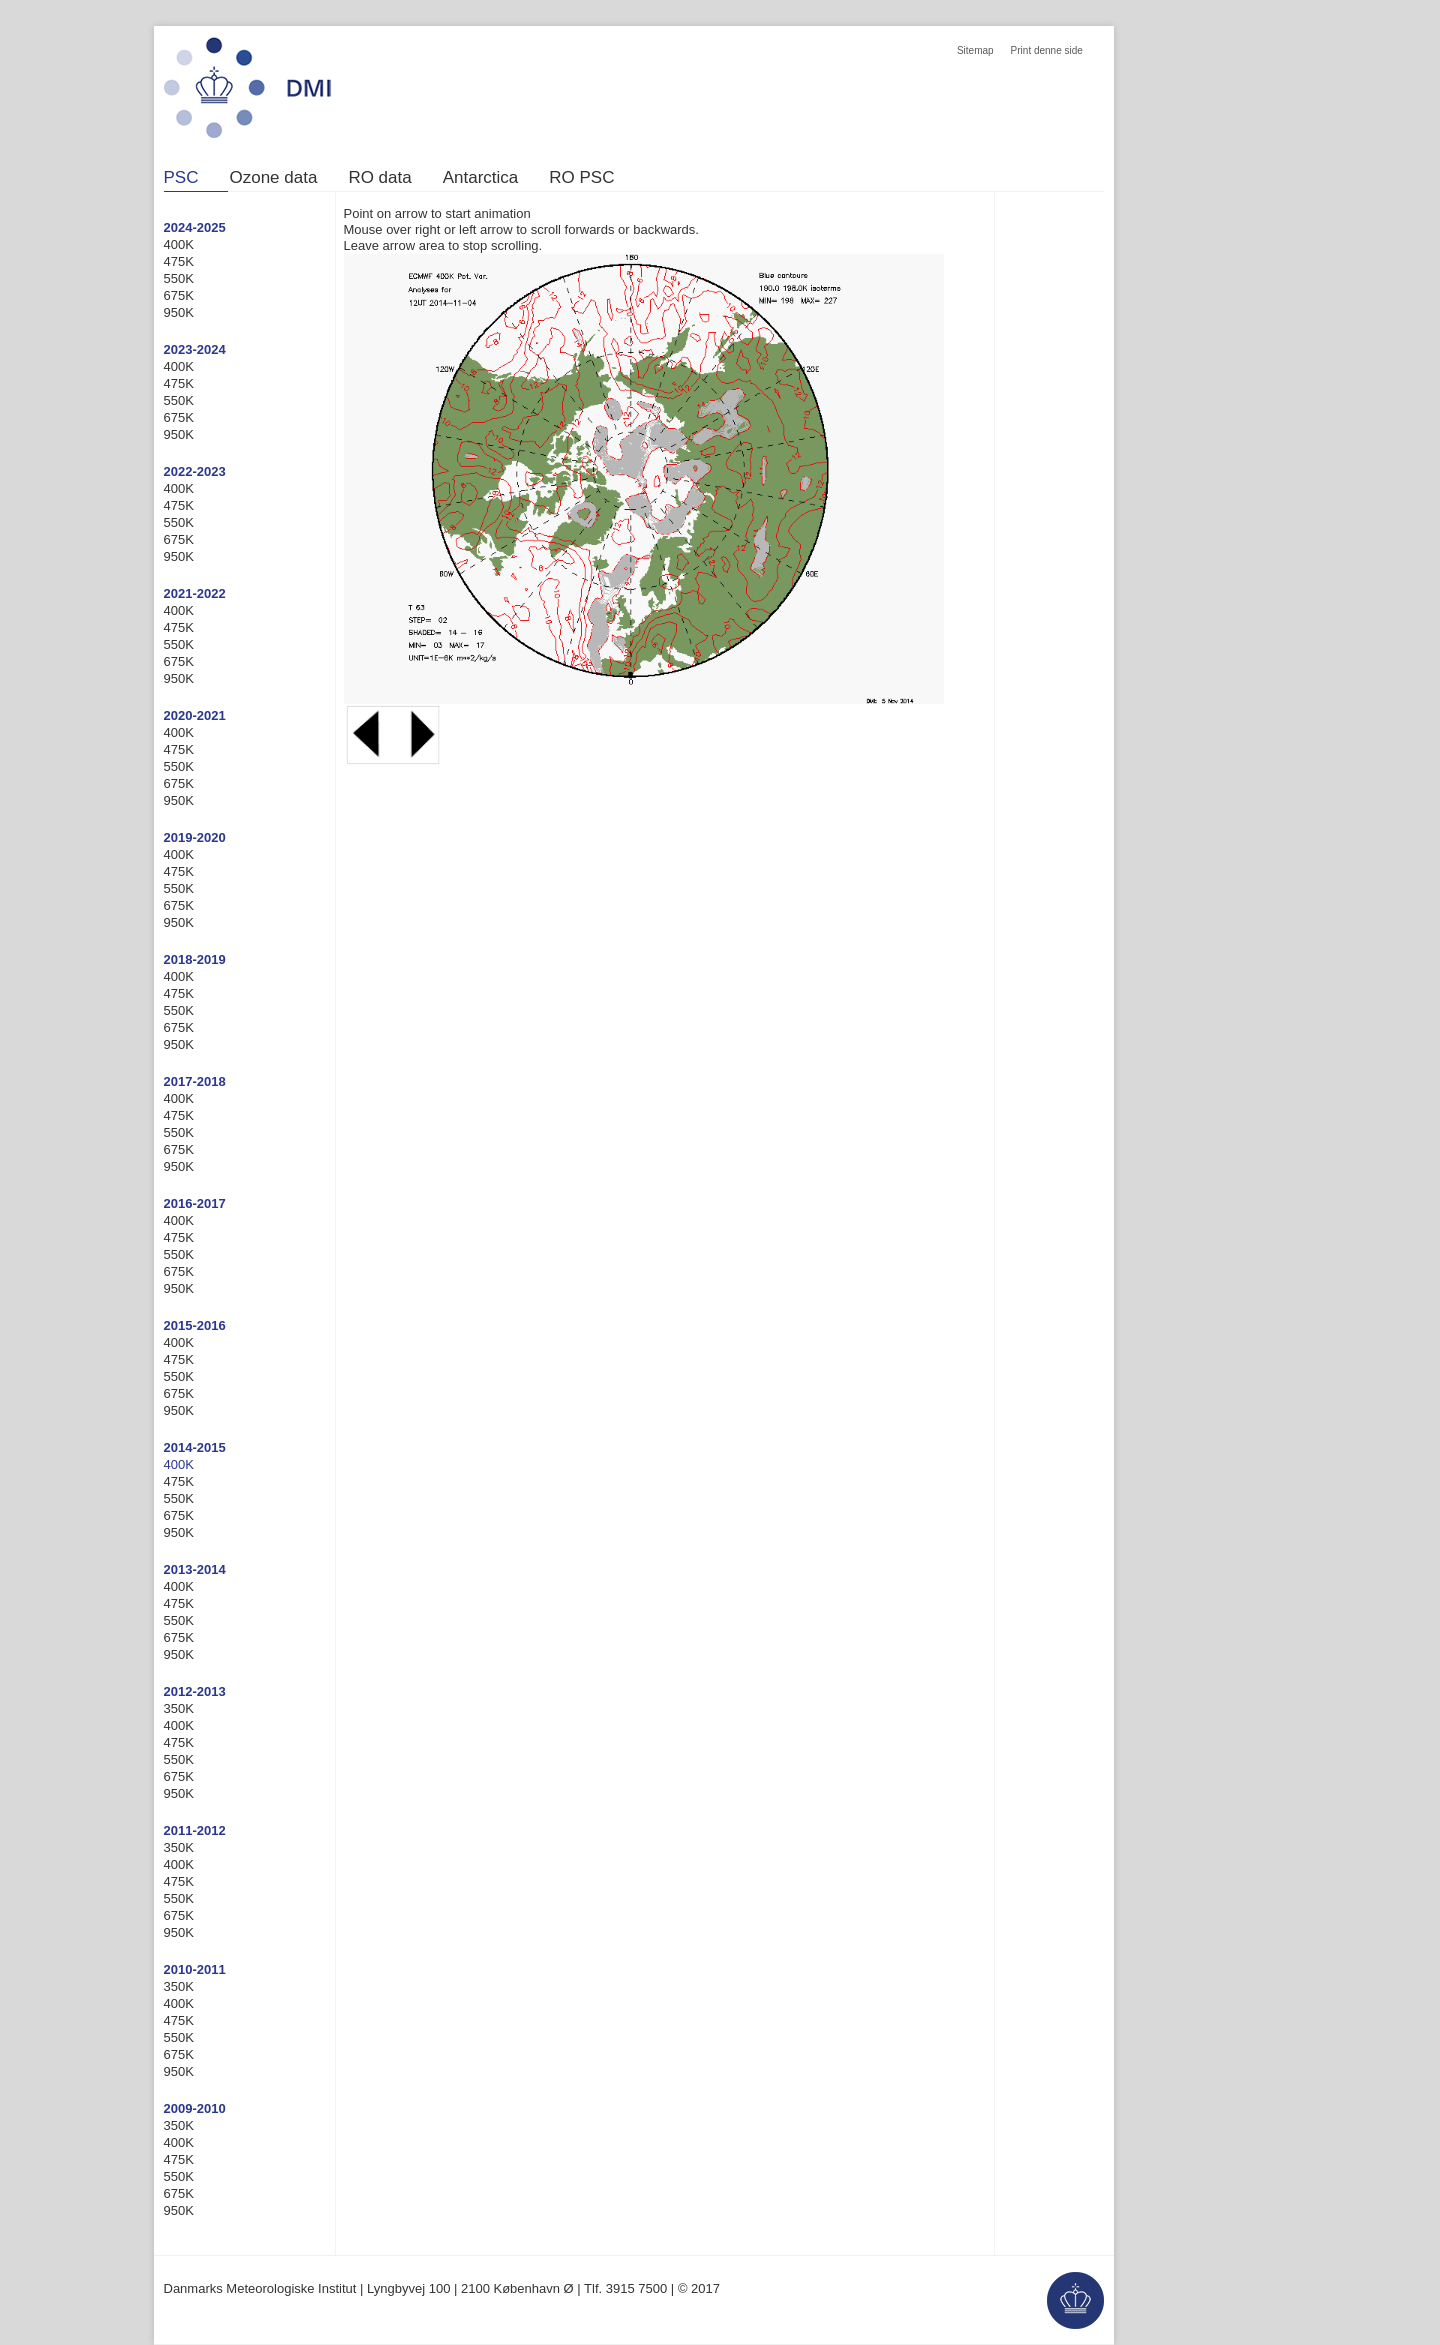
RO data (379, 178)
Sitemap (975, 50)
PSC (181, 178)
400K (179, 244)
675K (179, 295)
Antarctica (481, 178)
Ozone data (273, 178)
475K (179, 261)
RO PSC (581, 178)
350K (179, 1708)
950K (179, 312)
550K (179, 278)
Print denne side (1047, 50)
